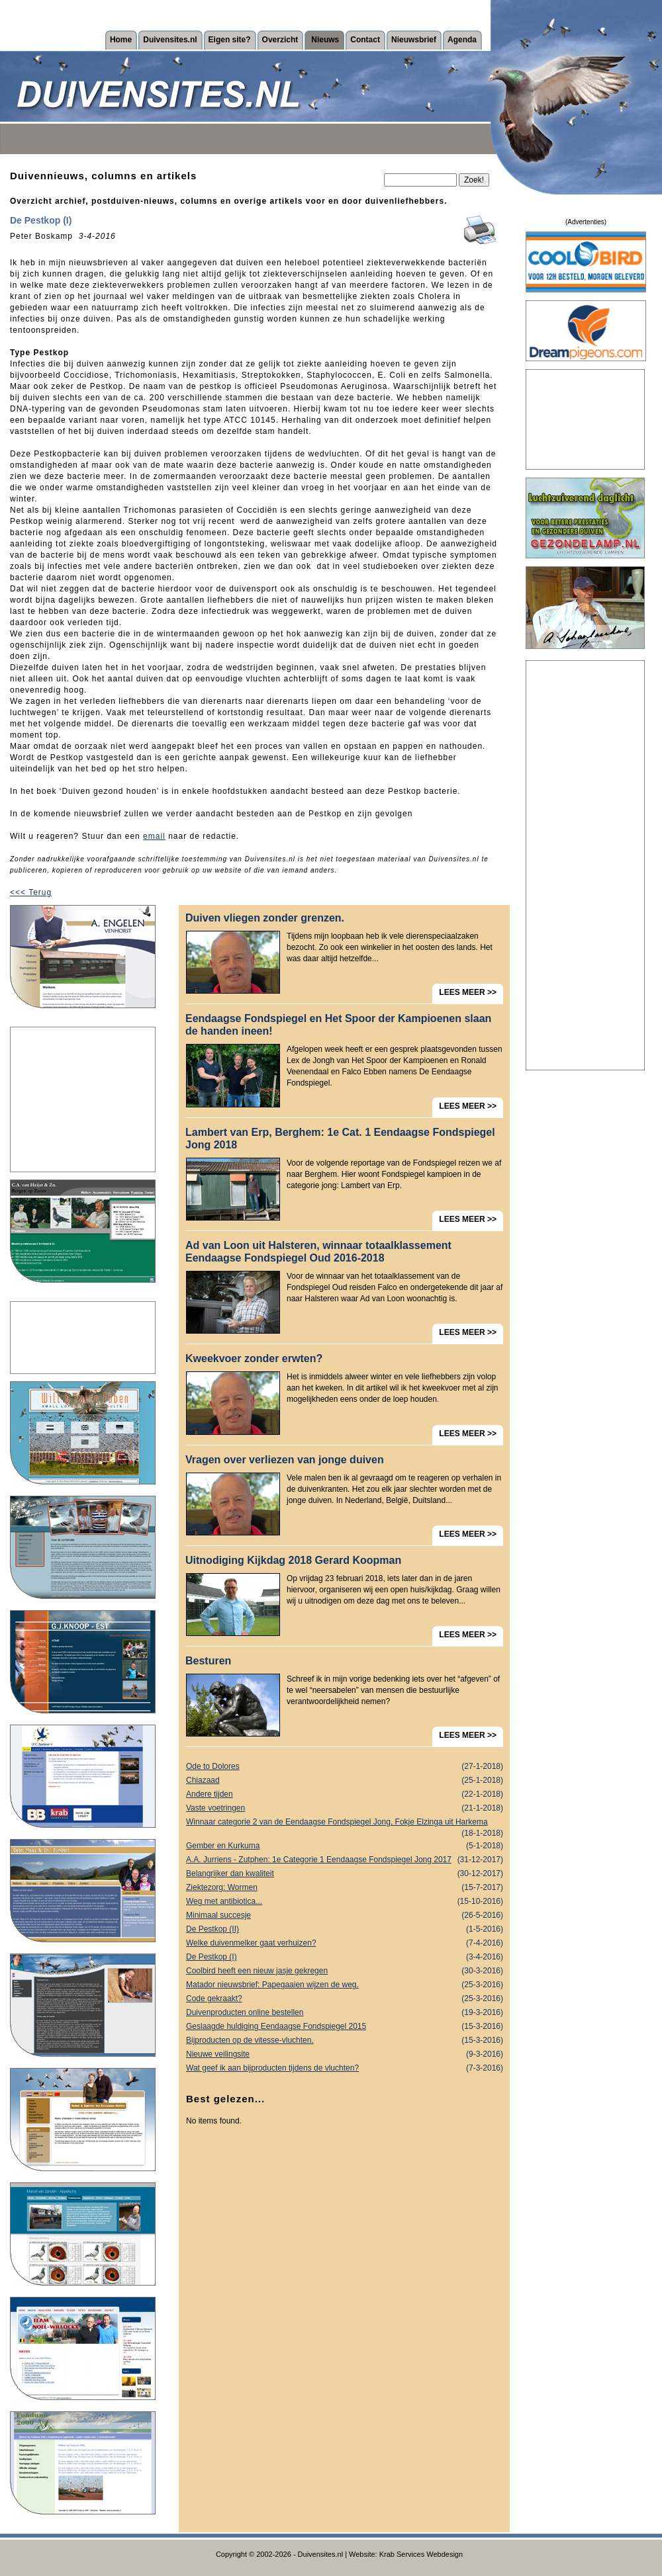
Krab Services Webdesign (421, 2554)
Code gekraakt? (344, 1998)
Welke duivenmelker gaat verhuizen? (344, 1943)
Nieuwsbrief (413, 39)
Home (121, 39)
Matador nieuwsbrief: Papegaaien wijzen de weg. (344, 1985)
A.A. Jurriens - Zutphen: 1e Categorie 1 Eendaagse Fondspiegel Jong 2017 (344, 1860)
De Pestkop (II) (344, 1929)
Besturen (208, 1660)
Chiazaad (344, 1780)
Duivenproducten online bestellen (344, 2012)
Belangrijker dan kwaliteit (344, 1873)
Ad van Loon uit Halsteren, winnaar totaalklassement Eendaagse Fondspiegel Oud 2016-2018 (318, 1252)
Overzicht (280, 39)
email (154, 836)
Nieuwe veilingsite (344, 2054)
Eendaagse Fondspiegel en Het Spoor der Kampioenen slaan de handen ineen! (338, 1025)
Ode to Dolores (344, 1766)
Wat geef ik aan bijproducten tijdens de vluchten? (344, 2068)
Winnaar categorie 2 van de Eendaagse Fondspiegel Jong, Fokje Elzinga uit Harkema (344, 1823)
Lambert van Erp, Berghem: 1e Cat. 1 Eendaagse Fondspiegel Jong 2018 (340, 1138)
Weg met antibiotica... (344, 1901)
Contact (365, 39)
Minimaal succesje (344, 1915)
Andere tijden (344, 1794)
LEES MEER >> (467, 992)
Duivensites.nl (170, 39)
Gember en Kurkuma (344, 1846)
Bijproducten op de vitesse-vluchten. (344, 2040)
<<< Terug (31, 892)
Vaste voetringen (344, 1808)
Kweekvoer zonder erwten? (253, 1358)
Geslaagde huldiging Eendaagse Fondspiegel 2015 (344, 2026)
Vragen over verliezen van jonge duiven (284, 1459)
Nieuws (325, 39)
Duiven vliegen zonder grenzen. (264, 917)
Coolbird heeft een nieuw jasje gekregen (344, 1971)
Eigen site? (230, 39)
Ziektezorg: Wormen (344, 1887)
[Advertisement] (83, 1099)
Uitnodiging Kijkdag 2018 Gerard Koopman (293, 1560)
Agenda (462, 39)
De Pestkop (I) (344, 1957)
